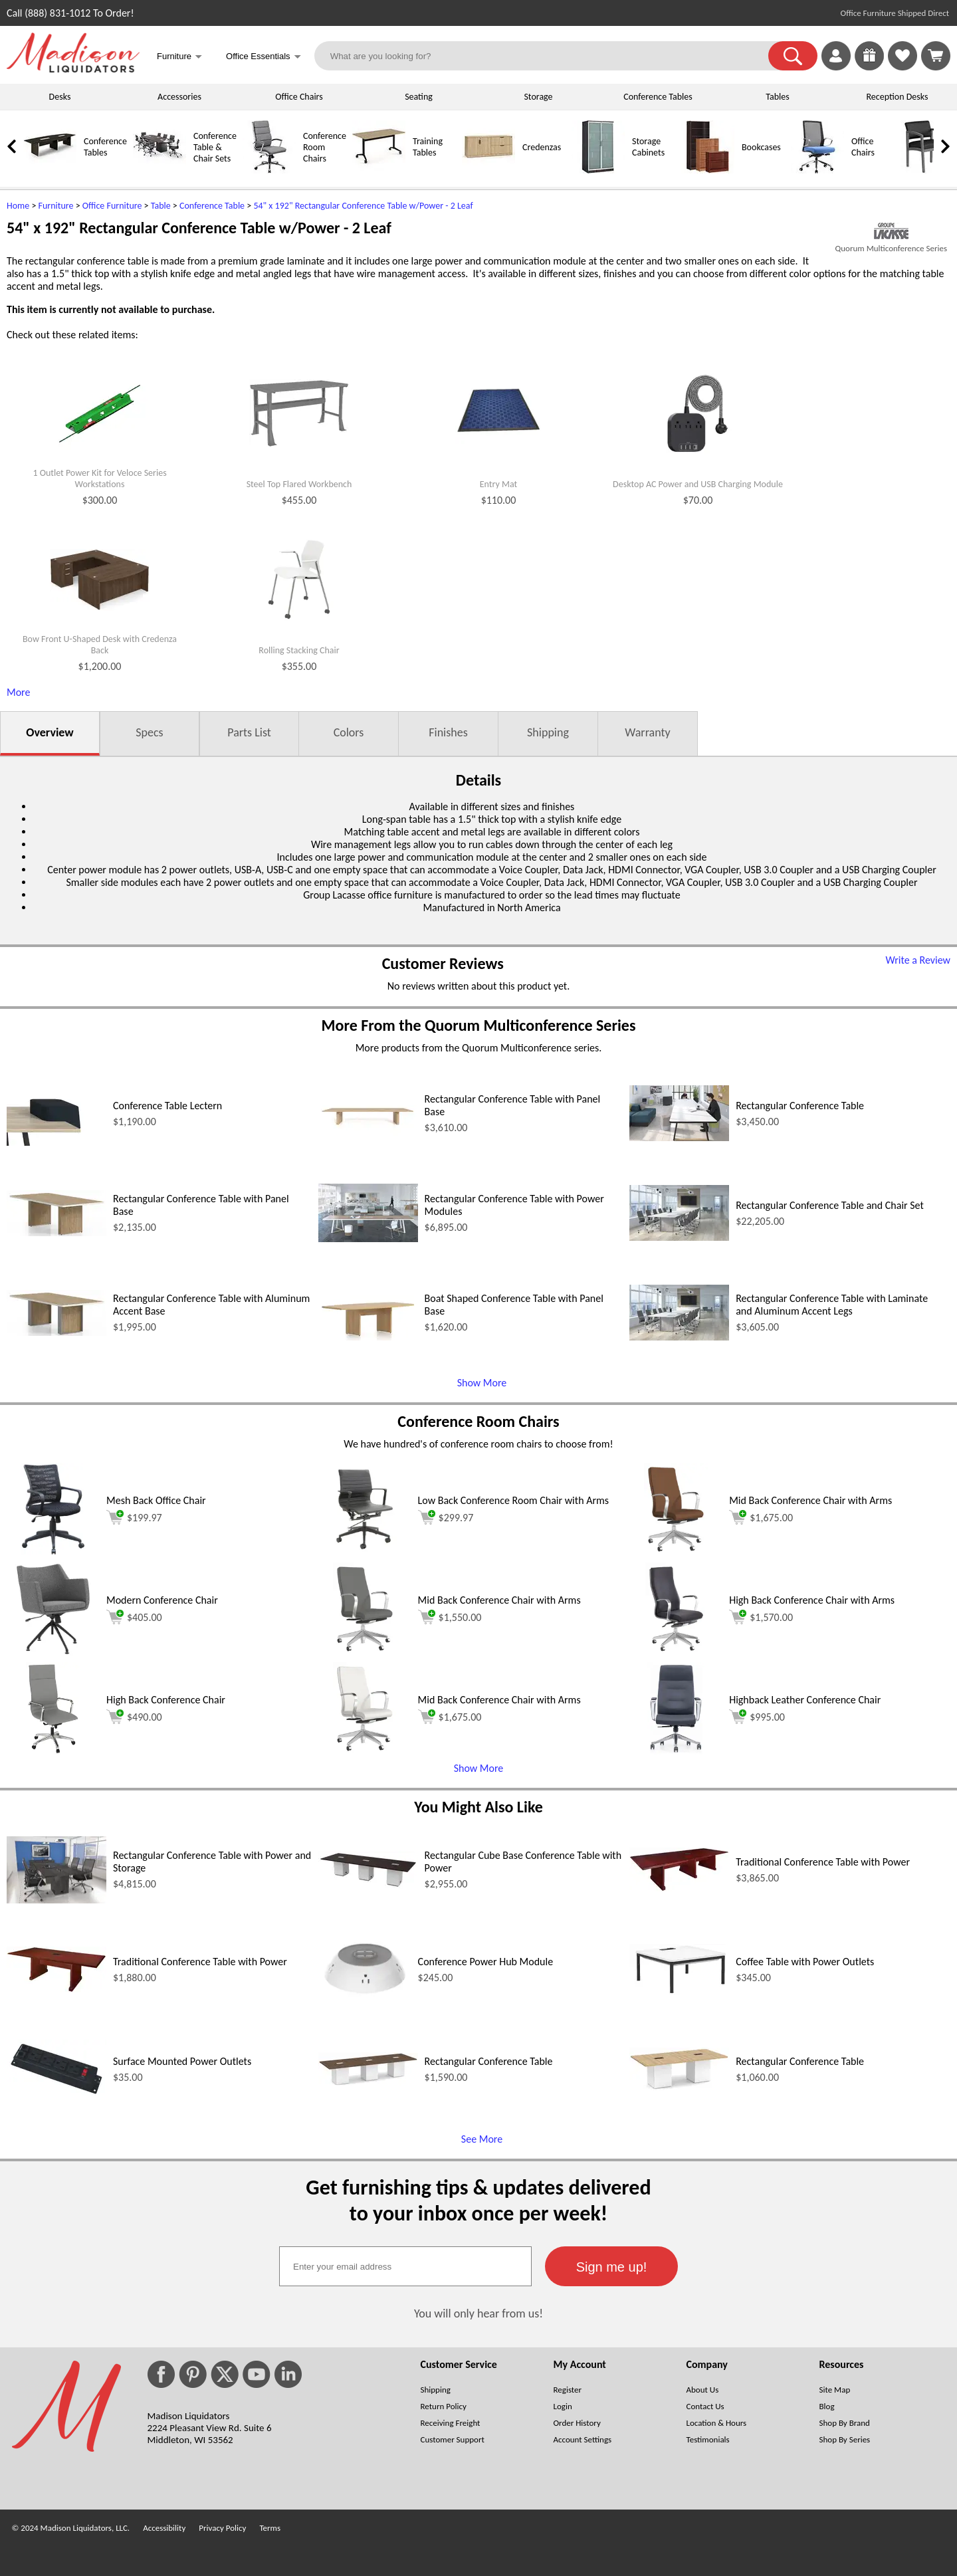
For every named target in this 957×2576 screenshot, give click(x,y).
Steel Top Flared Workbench (299, 484)
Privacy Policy (222, 2528)
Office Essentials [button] (263, 57)
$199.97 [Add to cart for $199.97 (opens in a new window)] (134, 1517)
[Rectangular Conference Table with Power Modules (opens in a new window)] (368, 1238)
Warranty (647, 732)
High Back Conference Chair (165, 1699)
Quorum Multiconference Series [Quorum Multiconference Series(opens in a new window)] (891, 248)
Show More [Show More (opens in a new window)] (482, 1382)
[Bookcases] (707, 170)
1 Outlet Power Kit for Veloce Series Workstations (99, 479)
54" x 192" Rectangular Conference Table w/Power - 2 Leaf (363, 205)
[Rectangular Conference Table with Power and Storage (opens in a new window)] (56, 1899)
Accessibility (164, 2528)
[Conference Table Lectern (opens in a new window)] (56, 1142)
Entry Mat (498, 484)
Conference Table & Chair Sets (215, 147)
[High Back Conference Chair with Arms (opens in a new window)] (676, 1652)
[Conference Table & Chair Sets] (159, 170)
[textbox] (405, 2266)
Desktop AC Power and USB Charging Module (698, 484)
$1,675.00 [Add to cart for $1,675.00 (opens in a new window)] (761, 1517)
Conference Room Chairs (324, 147)
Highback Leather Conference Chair (805, 1699)
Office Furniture (112, 205)
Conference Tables (657, 96)
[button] (792, 55)
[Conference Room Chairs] (269, 170)
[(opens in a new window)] (891, 231)
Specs (149, 732)
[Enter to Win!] (869, 66)
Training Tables (428, 147)
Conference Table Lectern (167, 1105)
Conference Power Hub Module (486, 1961)
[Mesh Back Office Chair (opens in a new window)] (53, 1552)
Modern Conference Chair (162, 1600)
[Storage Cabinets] (598, 170)
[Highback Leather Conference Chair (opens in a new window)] (675, 1751)
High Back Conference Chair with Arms (812, 1600)
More (18, 692)
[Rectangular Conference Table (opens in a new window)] (679, 1137)
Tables (777, 96)
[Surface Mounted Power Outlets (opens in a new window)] (56, 2094)
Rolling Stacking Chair (299, 650)
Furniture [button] (179, 57)
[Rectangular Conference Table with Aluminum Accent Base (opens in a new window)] (56, 1332)
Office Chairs (298, 96)
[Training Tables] (378, 170)
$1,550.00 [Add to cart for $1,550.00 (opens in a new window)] (450, 1617)
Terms (269, 2528)
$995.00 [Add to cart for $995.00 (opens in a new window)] (757, 1716)
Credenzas (541, 147)
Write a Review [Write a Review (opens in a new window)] (917, 960)
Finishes (448, 732)
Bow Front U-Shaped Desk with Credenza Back (100, 645)
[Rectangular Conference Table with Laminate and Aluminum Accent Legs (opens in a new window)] (679, 1337)
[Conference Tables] (49, 170)
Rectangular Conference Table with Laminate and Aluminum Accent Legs (832, 1304)
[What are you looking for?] (550, 55)
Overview (49, 732)
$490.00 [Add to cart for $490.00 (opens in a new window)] (134, 1716)
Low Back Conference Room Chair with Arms (513, 1500)
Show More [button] (479, 1768)
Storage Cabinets (648, 147)
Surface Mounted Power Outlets (182, 2061)
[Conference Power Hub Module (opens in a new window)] (364, 2012)
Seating (419, 96)
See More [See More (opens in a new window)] (481, 2139)
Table (161, 205)
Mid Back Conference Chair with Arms (810, 1500)
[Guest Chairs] (927, 170)
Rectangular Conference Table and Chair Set (830, 1205)
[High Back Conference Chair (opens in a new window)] (53, 1751)
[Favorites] (902, 66)
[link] (935, 55)
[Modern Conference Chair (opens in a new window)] (53, 1652)
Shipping (548, 732)
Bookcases (761, 147)
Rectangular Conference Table (800, 1105)
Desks (60, 96)
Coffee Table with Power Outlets (805, 1961)
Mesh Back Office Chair (156, 1500)
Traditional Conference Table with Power (823, 1862)
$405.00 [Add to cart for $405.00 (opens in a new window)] (134, 1617)
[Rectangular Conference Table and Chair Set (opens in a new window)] (679, 1237)
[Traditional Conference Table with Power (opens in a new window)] (679, 1887)
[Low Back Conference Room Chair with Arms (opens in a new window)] (364, 1552)
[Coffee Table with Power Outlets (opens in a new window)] (679, 1991)
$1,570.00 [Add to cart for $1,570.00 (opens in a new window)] (761, 1617)
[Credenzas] (488, 170)
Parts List (249, 732)
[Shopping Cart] (935, 55)
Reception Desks (897, 96)
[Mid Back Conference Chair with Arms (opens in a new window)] (676, 1552)
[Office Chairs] (817, 170)
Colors (349, 732)
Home (18, 205)
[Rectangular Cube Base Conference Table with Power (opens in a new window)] (368, 1885)
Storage (538, 96)
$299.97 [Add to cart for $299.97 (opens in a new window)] (446, 1517)
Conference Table (212, 205)
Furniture (56, 205)
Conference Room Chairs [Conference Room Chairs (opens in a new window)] (478, 1421)
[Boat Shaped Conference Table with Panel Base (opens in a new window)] (368, 1337)
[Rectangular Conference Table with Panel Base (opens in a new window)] (368, 1137)
